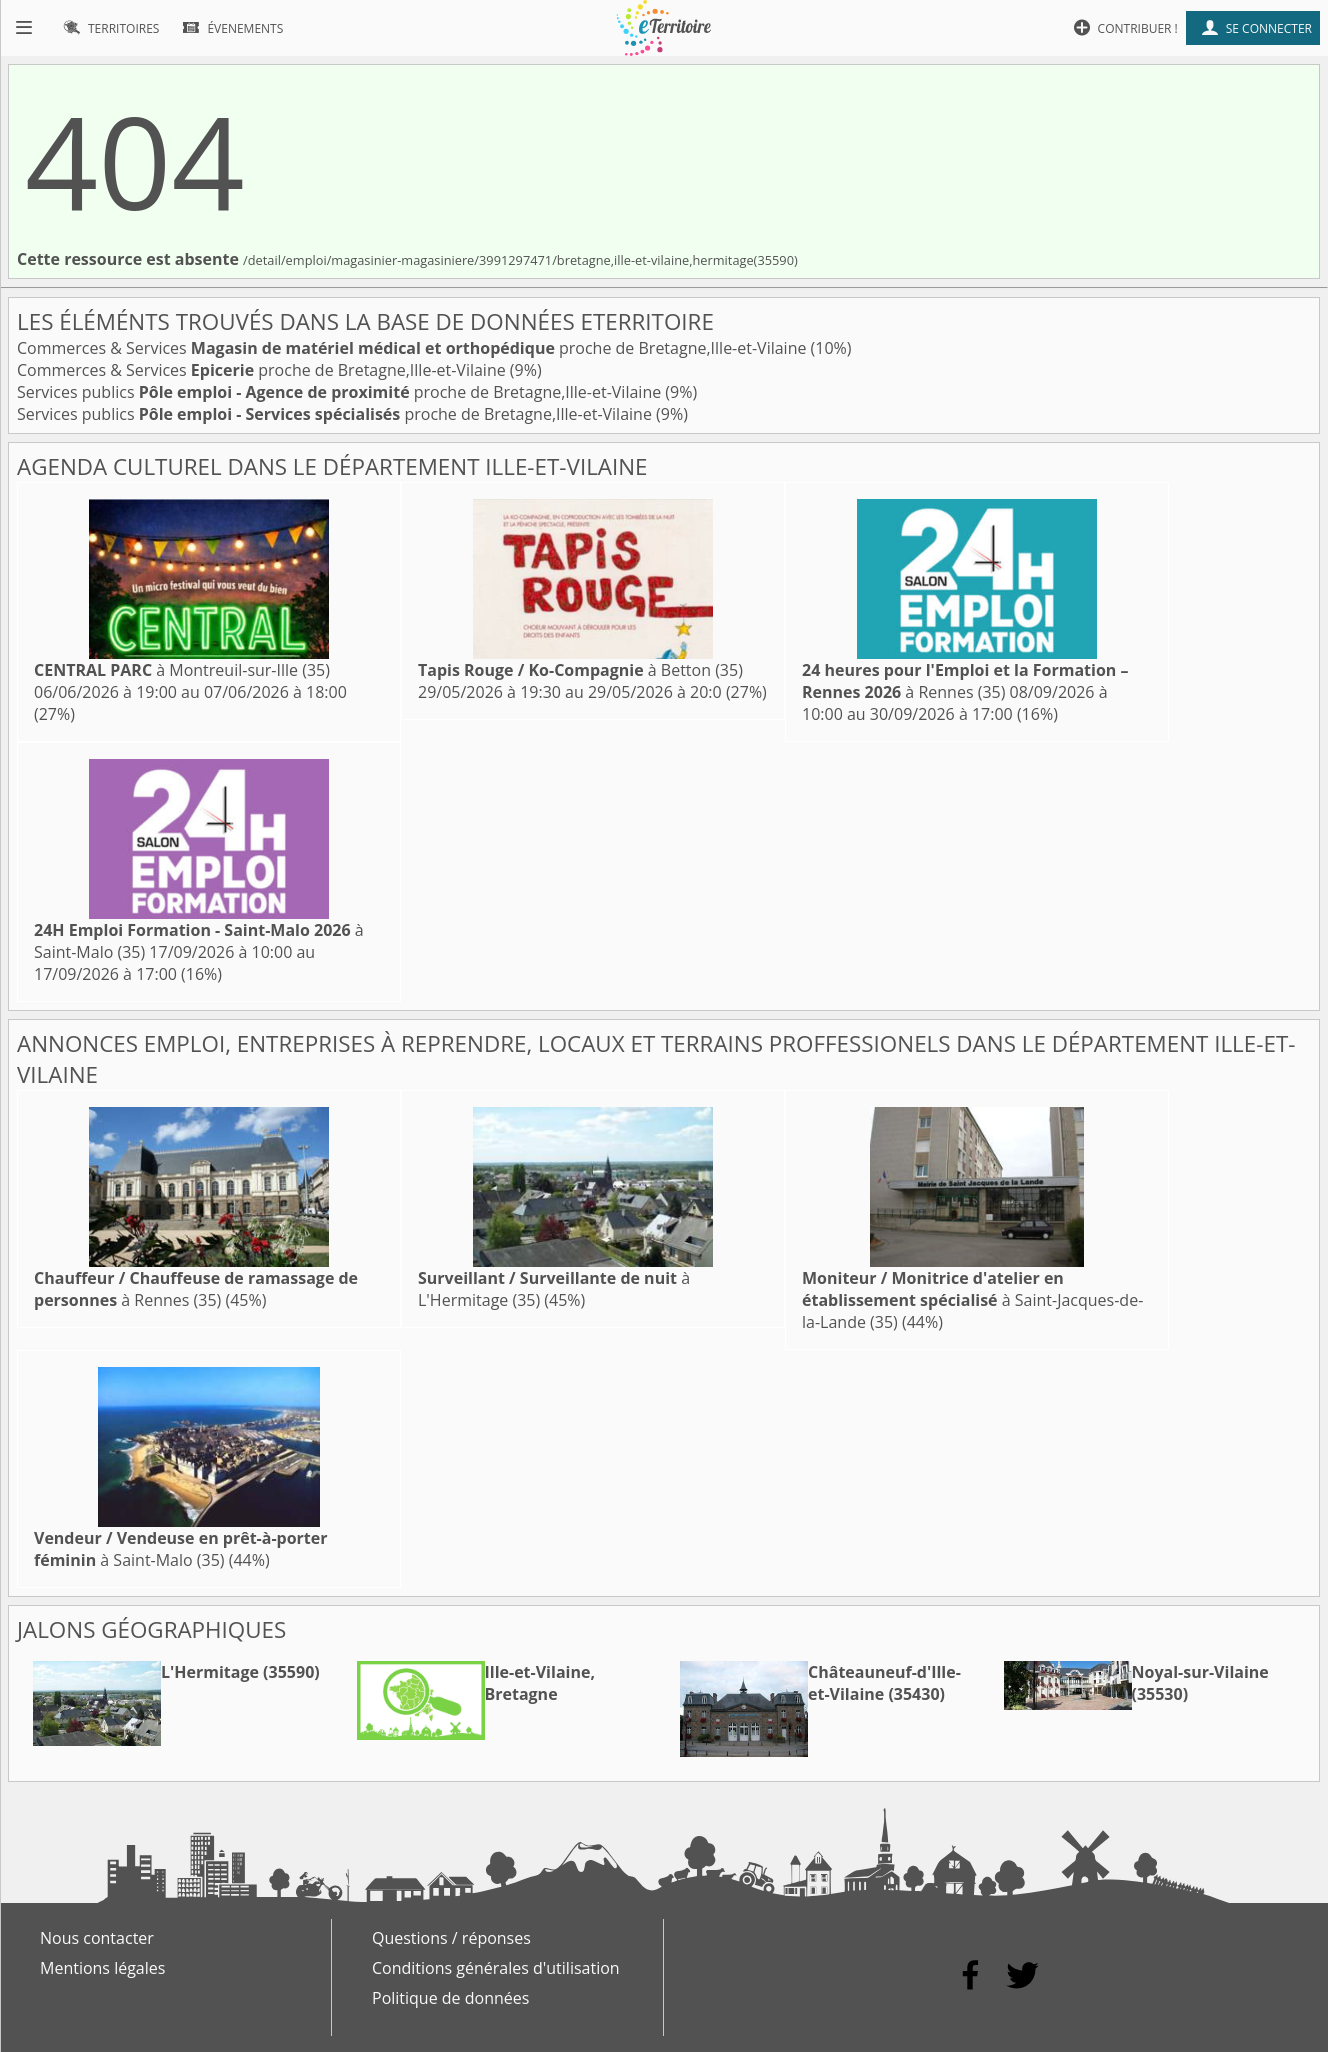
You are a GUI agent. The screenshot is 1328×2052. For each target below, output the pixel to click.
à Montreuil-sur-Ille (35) (182, 670)
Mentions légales (102, 1968)
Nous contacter (97, 1938)
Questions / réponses (451, 1938)
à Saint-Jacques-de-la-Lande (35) (972, 1300)
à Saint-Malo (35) (181, 1549)
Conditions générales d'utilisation (496, 1968)
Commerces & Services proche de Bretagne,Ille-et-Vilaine (414, 348)
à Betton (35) (580, 670)
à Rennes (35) (965, 681)
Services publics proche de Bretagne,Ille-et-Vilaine (341, 392)
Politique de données (450, 1998)
